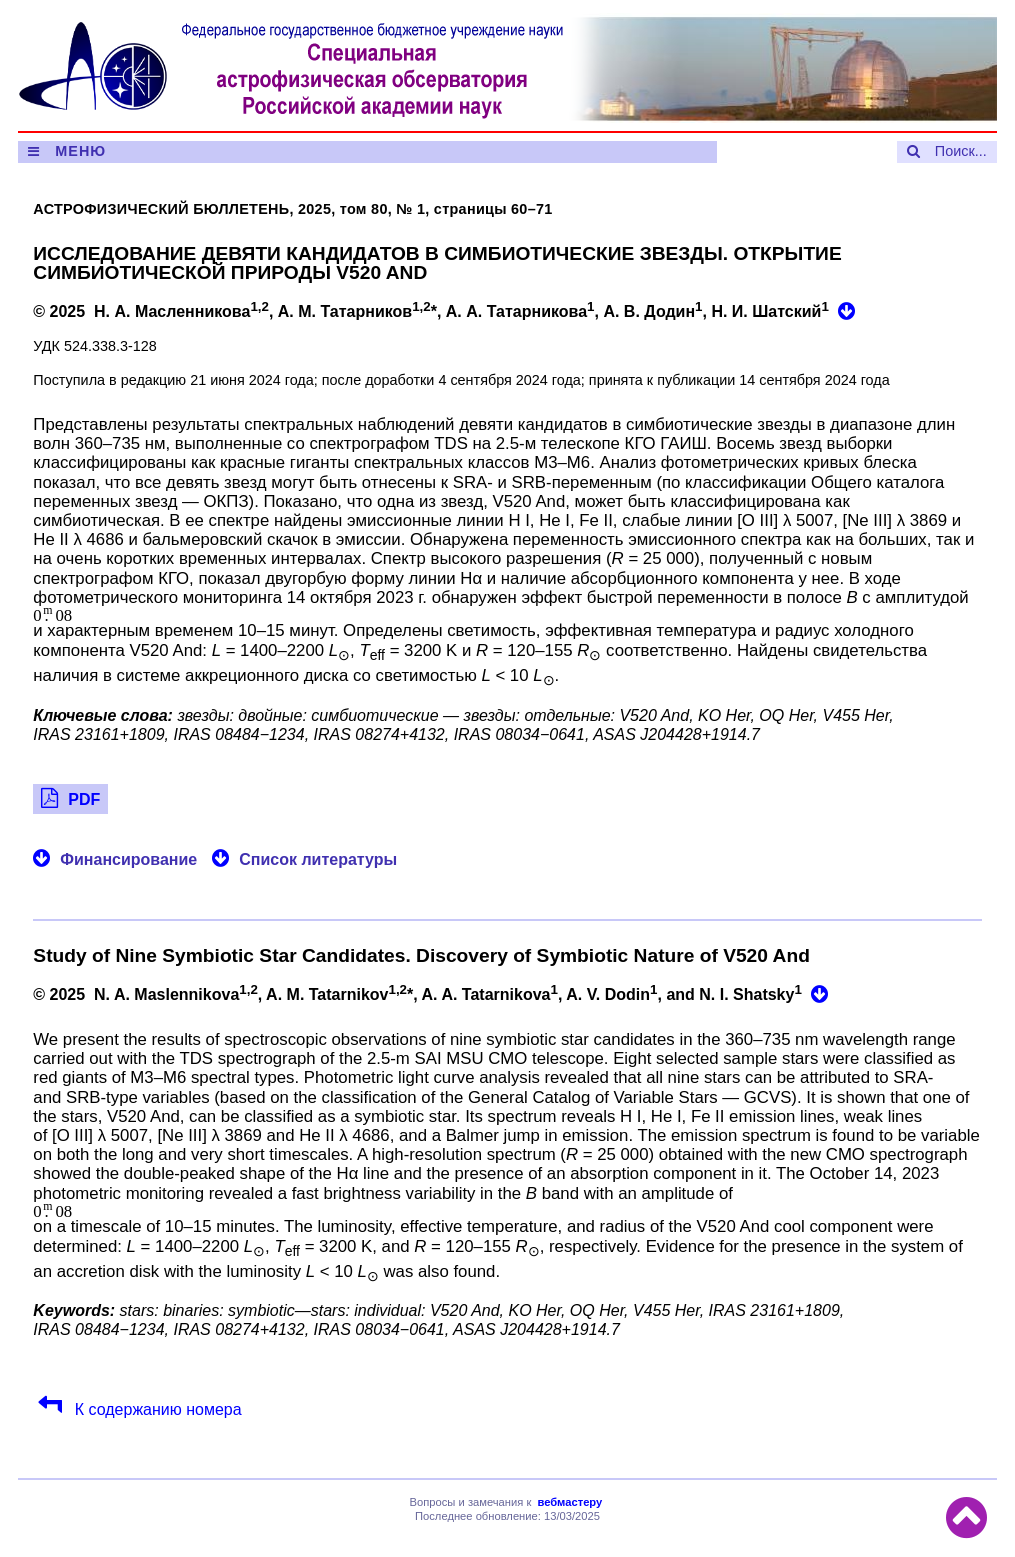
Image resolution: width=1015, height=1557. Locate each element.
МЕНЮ (80, 151)
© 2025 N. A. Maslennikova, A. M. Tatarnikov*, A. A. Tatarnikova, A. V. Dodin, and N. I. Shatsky (419, 992)
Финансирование (128, 859)
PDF (84, 799)
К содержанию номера (155, 1409)
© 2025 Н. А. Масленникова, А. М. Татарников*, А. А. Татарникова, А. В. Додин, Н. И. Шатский (433, 309)
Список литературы (318, 859)
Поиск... (961, 151)
